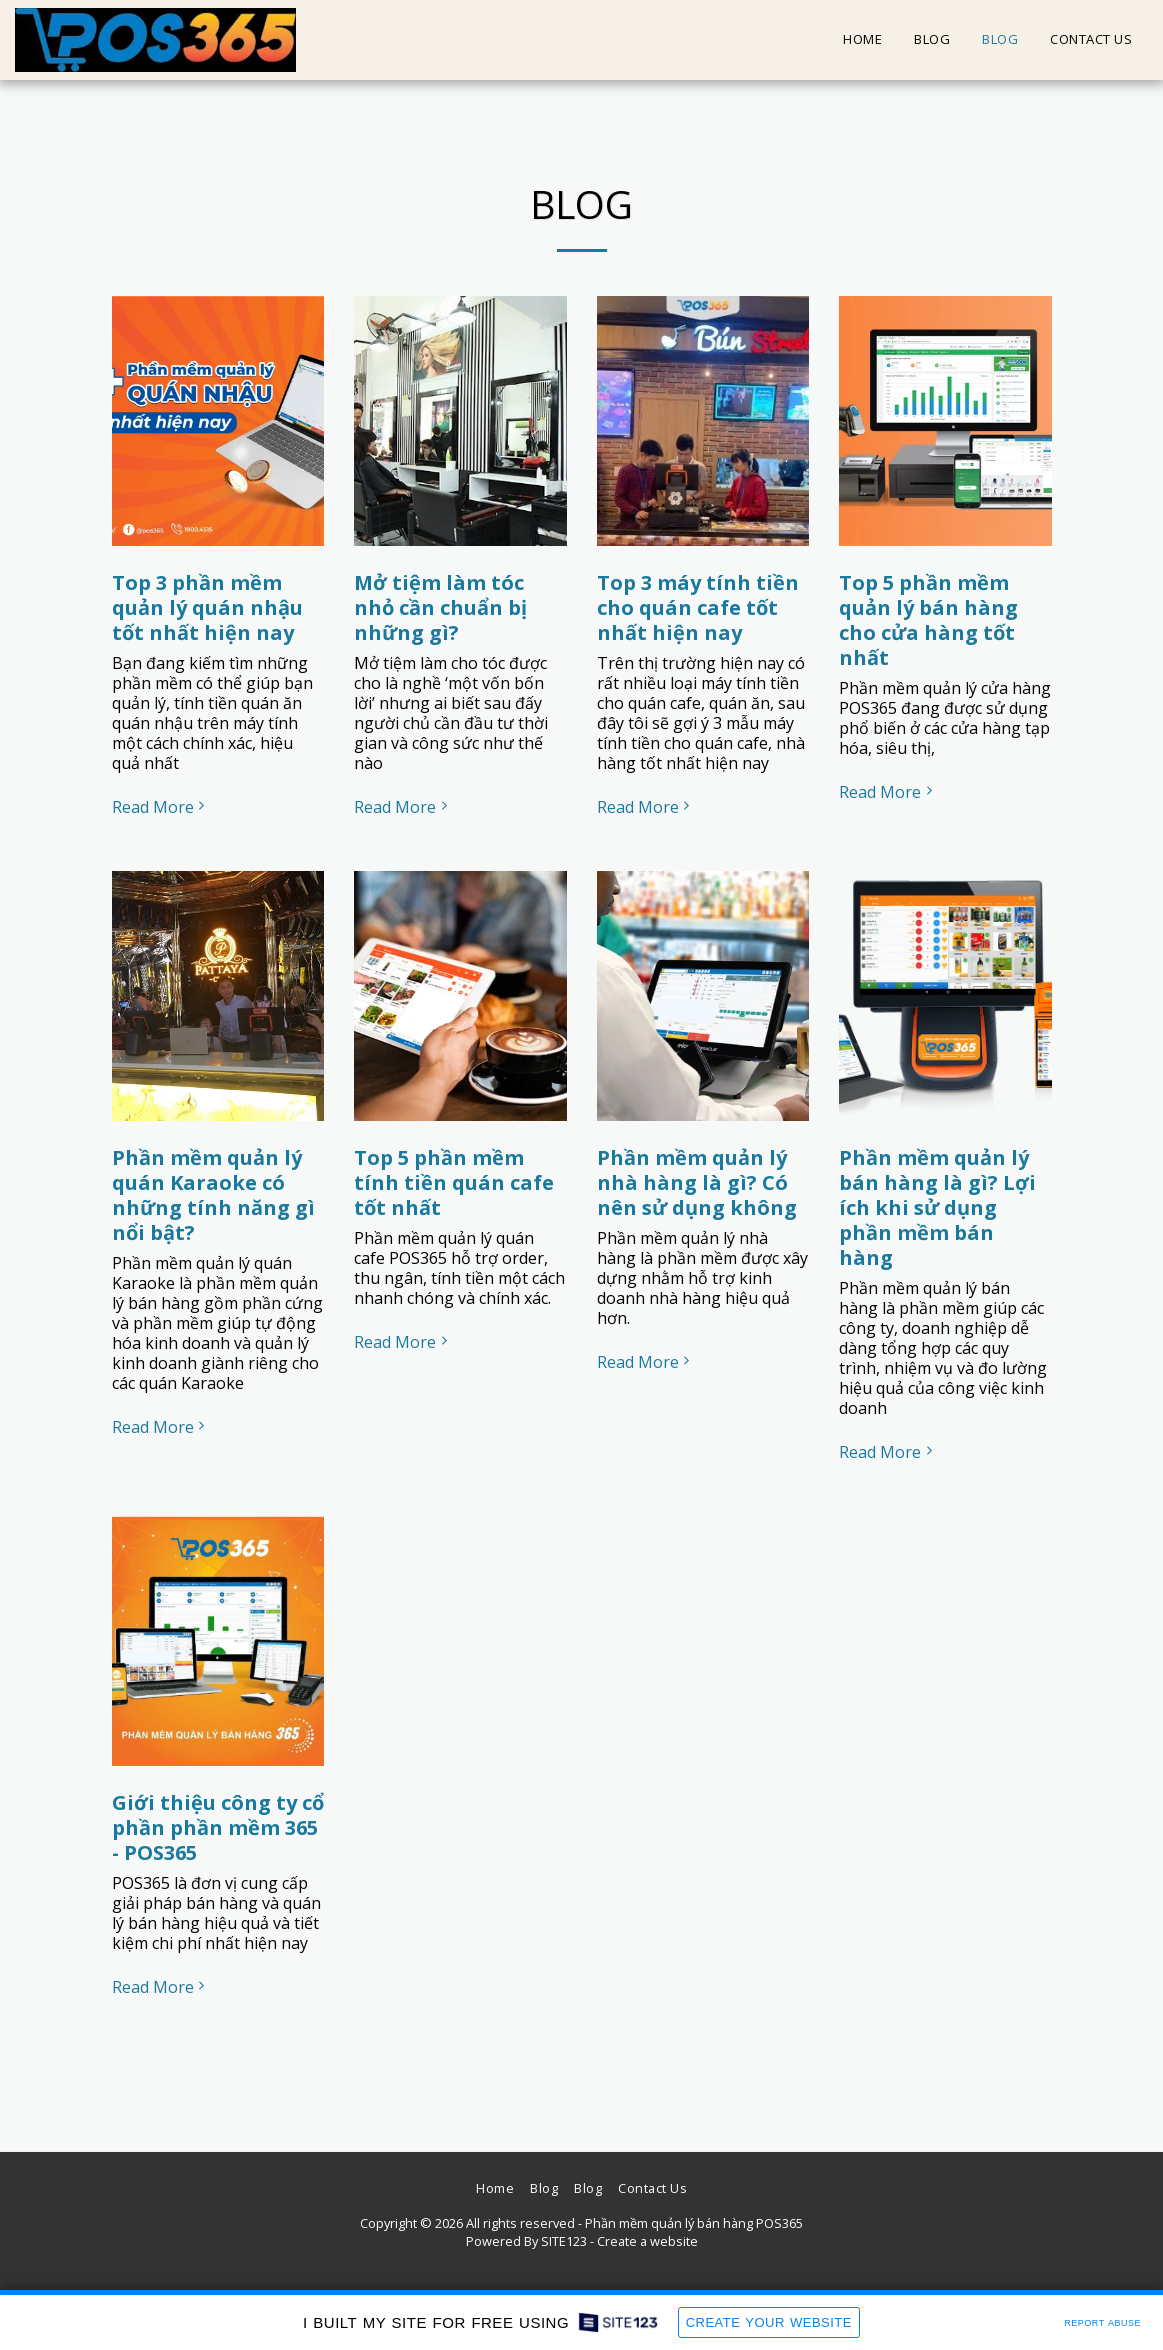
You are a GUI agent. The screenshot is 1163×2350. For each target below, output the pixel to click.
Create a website (647, 2241)
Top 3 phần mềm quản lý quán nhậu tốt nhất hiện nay (207, 607)
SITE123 (564, 2241)
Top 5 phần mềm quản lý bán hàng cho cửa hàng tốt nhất (928, 620)
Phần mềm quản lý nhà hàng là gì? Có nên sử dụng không (697, 1182)
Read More (161, 807)
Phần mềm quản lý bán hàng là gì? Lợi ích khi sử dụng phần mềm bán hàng (937, 1207)
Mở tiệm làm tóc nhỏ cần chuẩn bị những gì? (440, 607)
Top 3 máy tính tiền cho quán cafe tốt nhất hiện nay (698, 607)
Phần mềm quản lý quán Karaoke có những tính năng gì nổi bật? (213, 1195)
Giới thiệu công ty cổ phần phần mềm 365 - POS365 (218, 1827)
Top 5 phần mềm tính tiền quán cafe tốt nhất (454, 1182)
